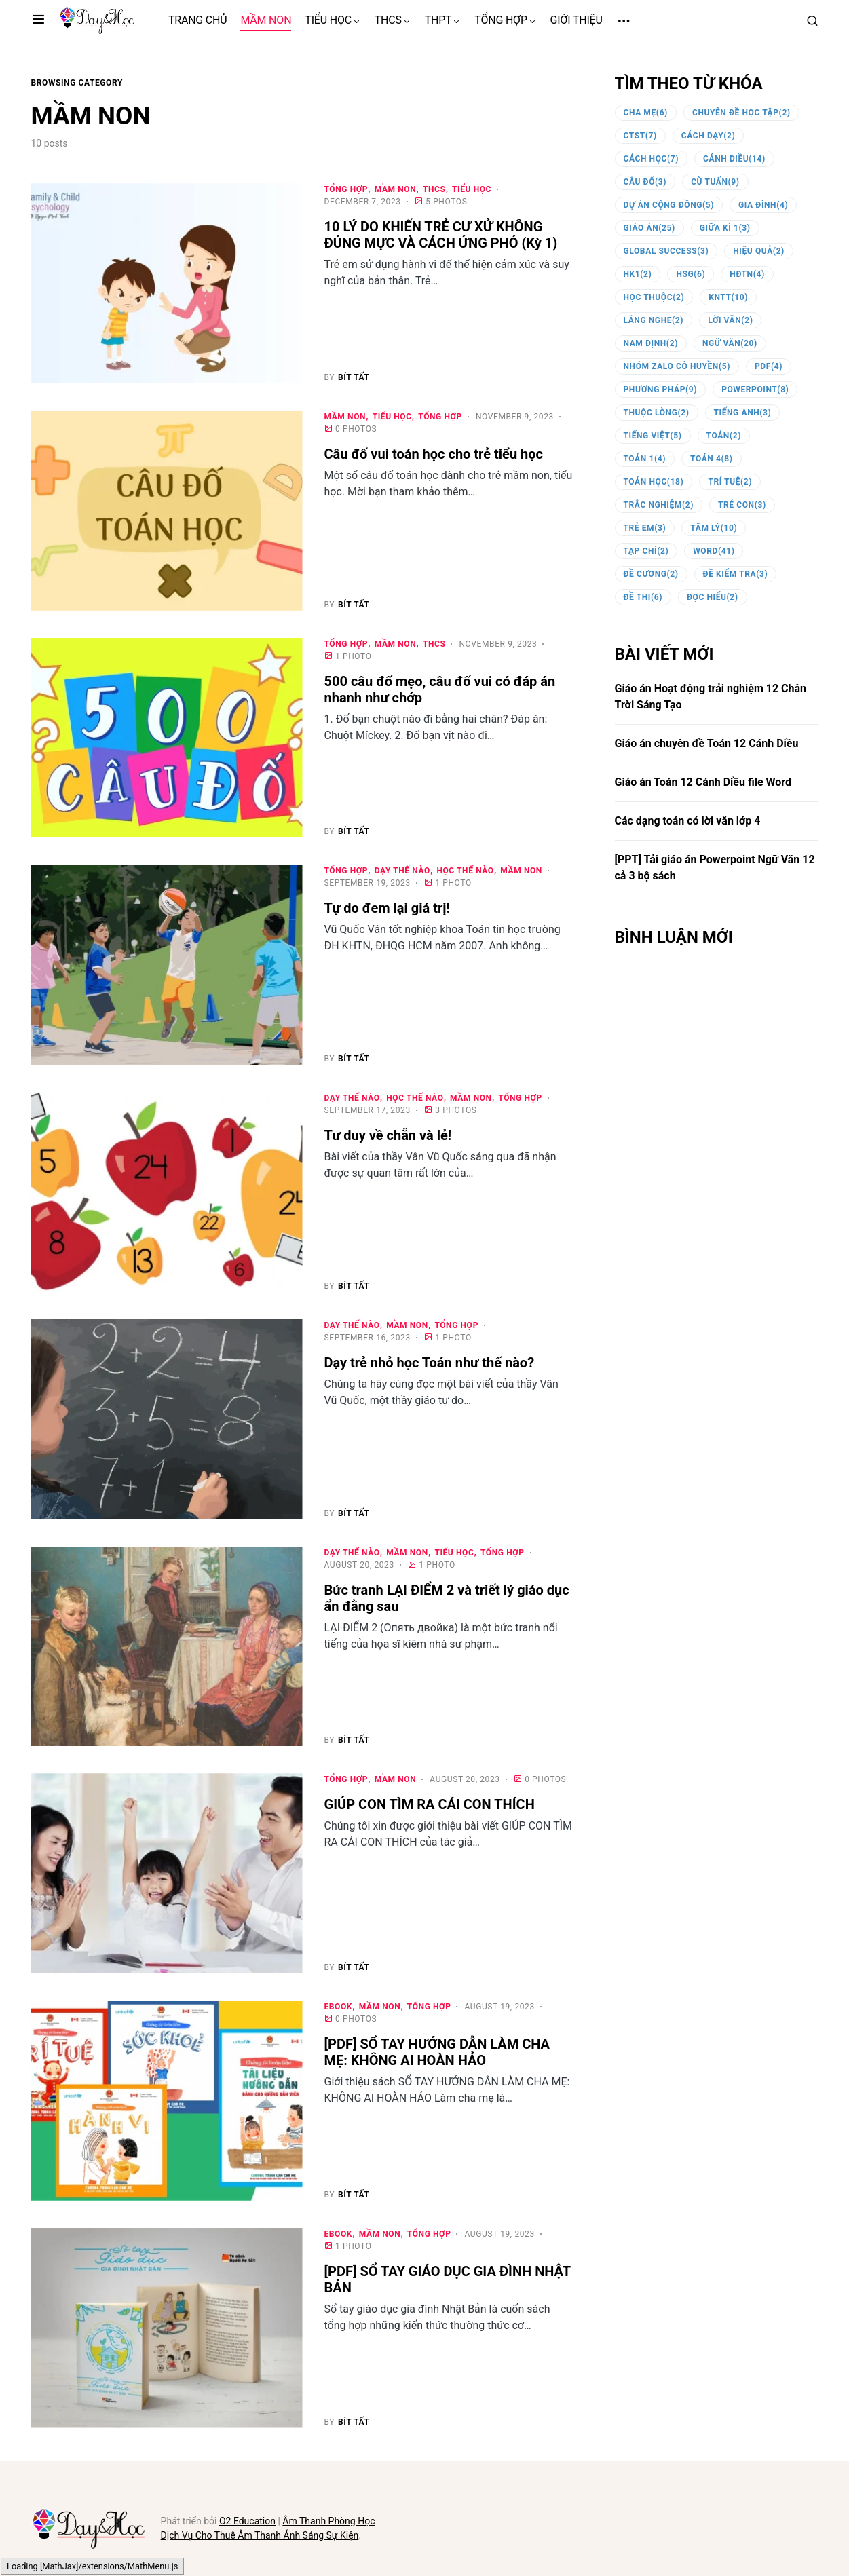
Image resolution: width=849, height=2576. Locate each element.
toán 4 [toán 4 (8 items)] (711, 458)
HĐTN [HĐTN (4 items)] (747, 274)
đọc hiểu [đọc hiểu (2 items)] (712, 597)
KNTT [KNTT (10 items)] (728, 297)
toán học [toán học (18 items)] (654, 482)
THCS (434, 189)
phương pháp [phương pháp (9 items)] (661, 389)
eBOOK (338, 2006)
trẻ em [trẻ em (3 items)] (645, 528)
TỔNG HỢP (346, 189)
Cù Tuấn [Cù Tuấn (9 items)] (715, 182)
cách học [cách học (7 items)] (651, 159)
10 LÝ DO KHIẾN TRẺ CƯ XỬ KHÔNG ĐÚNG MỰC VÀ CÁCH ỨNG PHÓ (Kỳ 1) (441, 235)
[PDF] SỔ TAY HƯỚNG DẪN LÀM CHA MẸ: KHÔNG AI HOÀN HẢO (437, 2052)
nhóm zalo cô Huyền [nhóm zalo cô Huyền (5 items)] (677, 366)
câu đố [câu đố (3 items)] (645, 182)
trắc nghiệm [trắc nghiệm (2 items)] (659, 505)
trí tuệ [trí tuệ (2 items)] (730, 482)
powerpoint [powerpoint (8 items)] (755, 389)
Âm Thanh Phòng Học (328, 2521)
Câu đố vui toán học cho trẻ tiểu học (435, 454)
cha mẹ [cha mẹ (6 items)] (646, 112)
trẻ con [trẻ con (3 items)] (742, 505)
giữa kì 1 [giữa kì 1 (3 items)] (725, 228)
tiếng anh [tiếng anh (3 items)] (743, 412)
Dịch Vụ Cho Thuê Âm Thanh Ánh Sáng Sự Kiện (260, 2535)
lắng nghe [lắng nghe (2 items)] (654, 320)
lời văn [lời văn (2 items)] (730, 320)
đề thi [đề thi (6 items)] (643, 597)
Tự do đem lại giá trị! (387, 908)
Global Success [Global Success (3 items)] (666, 251)
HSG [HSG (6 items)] (690, 274)
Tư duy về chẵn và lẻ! (388, 1135)
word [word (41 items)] (713, 551)
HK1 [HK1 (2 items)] (638, 274)
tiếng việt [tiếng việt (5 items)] (653, 435)
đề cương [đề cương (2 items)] (651, 574)
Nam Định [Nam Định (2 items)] (651, 343)
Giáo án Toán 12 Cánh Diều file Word (703, 782)
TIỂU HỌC (471, 189)
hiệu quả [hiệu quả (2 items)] (759, 251)
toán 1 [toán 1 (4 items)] (645, 458)
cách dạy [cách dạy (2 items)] (708, 135)
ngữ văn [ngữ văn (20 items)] (729, 343)
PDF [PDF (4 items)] (768, 366)
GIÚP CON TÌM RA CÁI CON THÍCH (429, 1804)
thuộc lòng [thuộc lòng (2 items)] (657, 412)
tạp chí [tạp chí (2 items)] (646, 551)
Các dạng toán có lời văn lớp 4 (688, 820)
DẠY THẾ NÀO (402, 870)
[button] (38, 20)
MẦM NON (396, 189)
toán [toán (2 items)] (723, 435)
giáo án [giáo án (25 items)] (649, 228)
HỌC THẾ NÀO (464, 870)
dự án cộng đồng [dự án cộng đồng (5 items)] (669, 205)
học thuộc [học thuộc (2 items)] (654, 297)
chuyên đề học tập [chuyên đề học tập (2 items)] (741, 112)
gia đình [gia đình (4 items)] (763, 205)
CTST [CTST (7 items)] (640, 135)
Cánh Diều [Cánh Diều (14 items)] (734, 159)
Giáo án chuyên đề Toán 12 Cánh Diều (707, 743)
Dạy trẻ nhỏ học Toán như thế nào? (429, 1363)
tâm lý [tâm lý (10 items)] (713, 528)
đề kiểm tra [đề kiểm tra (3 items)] (735, 574)
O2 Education (247, 2521)
